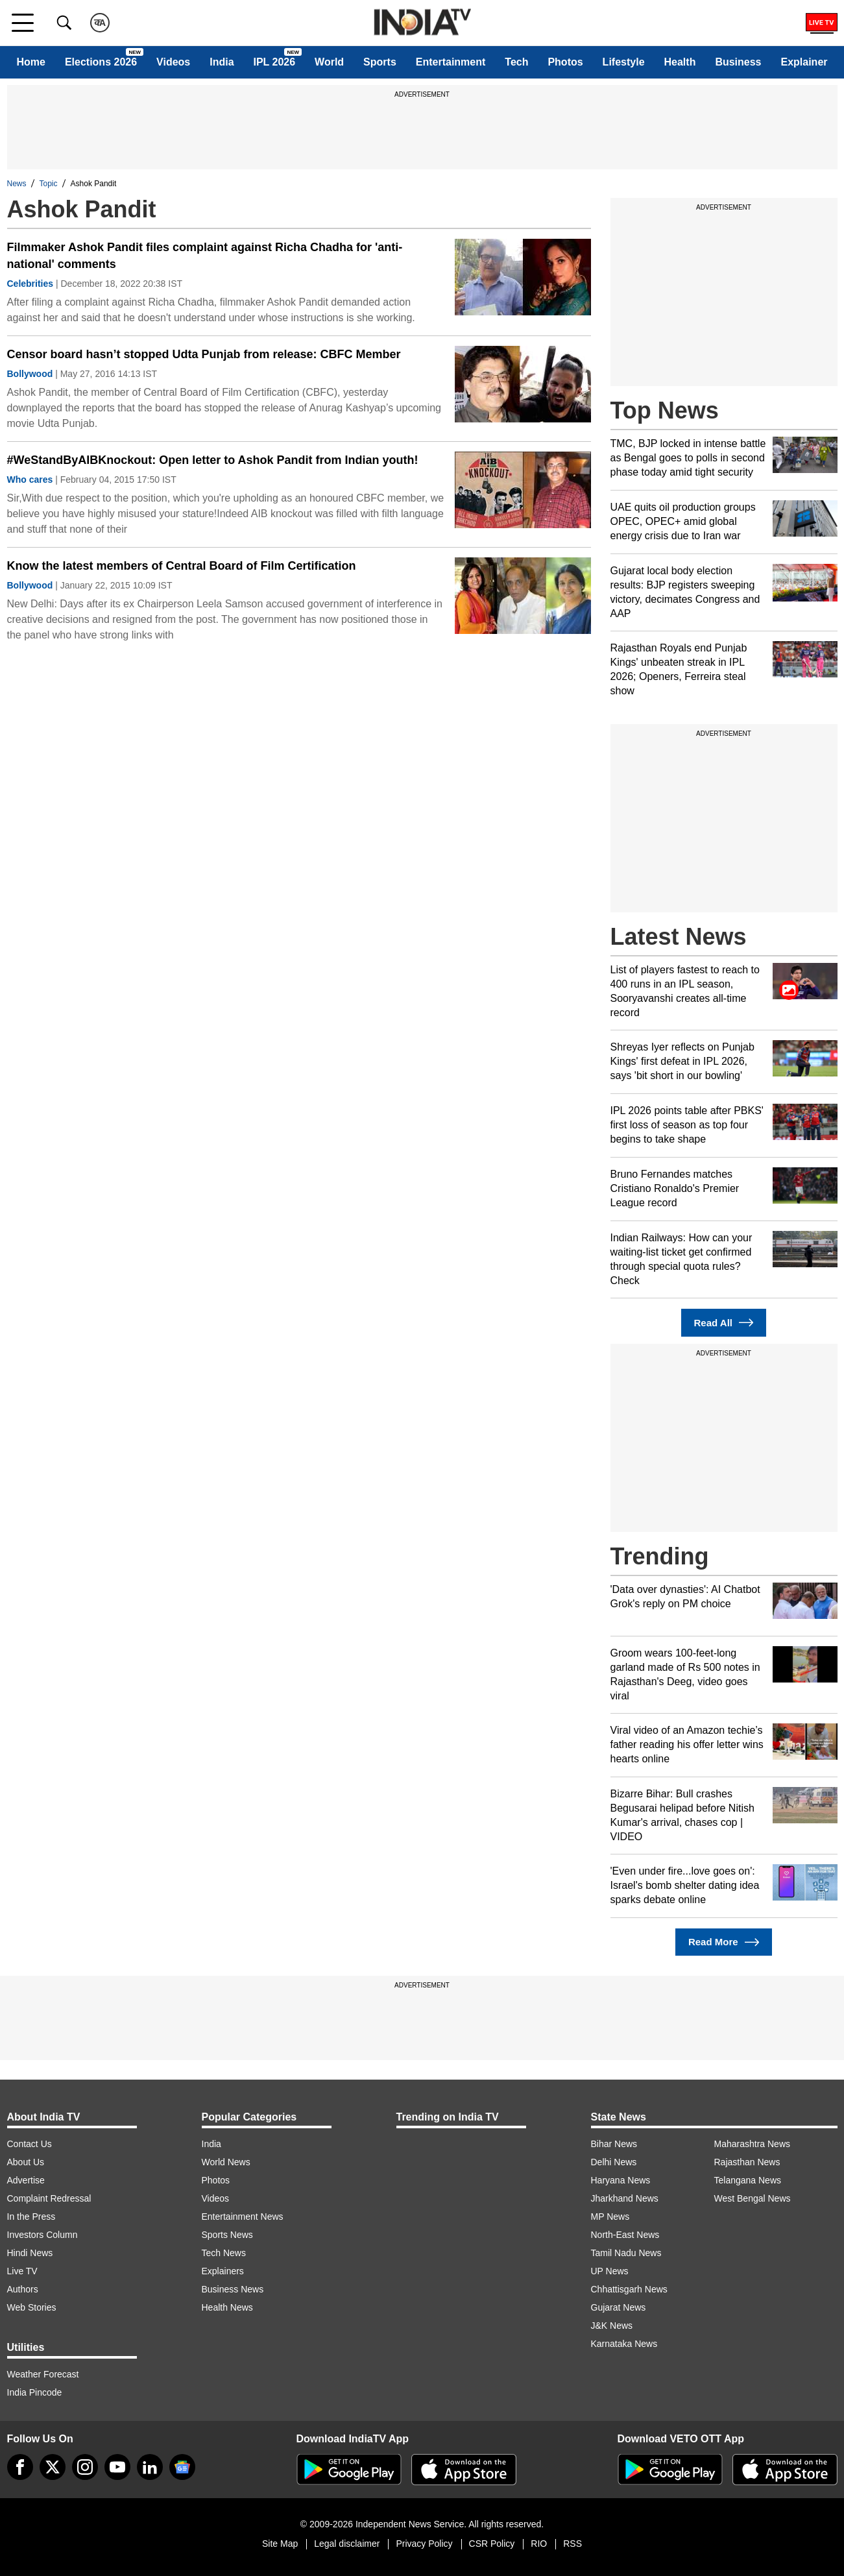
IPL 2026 (275, 61)
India (222, 61)
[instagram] (85, 2467)
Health (680, 61)
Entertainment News (242, 2216)
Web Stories (31, 2307)
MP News (610, 2216)
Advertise (26, 2180)
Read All (724, 1322)
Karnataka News (624, 2344)
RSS (572, 2543)
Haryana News (621, 2180)
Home (30, 61)
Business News (233, 2289)
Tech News (224, 2253)
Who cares (30, 479)
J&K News (612, 2325)
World (329, 61)
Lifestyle (624, 61)
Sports (379, 61)
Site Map (280, 2543)
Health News (227, 2307)
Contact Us (29, 2144)
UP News (610, 2271)
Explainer (803, 61)
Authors (22, 2289)
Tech (516, 61)
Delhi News (614, 2162)
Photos (565, 61)
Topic (49, 183)
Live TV (22, 2271)
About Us (26, 2162)
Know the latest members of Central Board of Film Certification (181, 565)
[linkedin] (150, 2467)
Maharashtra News (752, 2144)
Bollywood (30, 374)
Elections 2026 (101, 61)
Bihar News (614, 2144)
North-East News (625, 2235)
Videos (173, 61)
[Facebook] (20, 2467)
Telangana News (748, 2180)
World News (226, 2162)
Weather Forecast (43, 2374)
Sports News (227, 2235)
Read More (723, 1942)
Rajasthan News (747, 2162)
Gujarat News (618, 2307)
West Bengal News (752, 2198)
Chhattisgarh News (629, 2289)
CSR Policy (492, 2543)
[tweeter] (53, 2467)
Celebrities (30, 283)
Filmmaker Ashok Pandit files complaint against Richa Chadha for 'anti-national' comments (205, 256)
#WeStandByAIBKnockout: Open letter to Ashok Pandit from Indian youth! (212, 460)
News (17, 183)
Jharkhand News (624, 2198)
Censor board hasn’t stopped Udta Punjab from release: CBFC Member (204, 354)
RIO (539, 2543)
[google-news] (182, 2467)
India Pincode (34, 2392)
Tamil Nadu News (626, 2253)
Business (738, 61)
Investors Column (42, 2235)
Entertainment (451, 61)
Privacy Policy (424, 2543)
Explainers (223, 2271)
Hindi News (30, 2253)
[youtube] (117, 2467)
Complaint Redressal (49, 2198)
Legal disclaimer (347, 2543)
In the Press (31, 2216)
